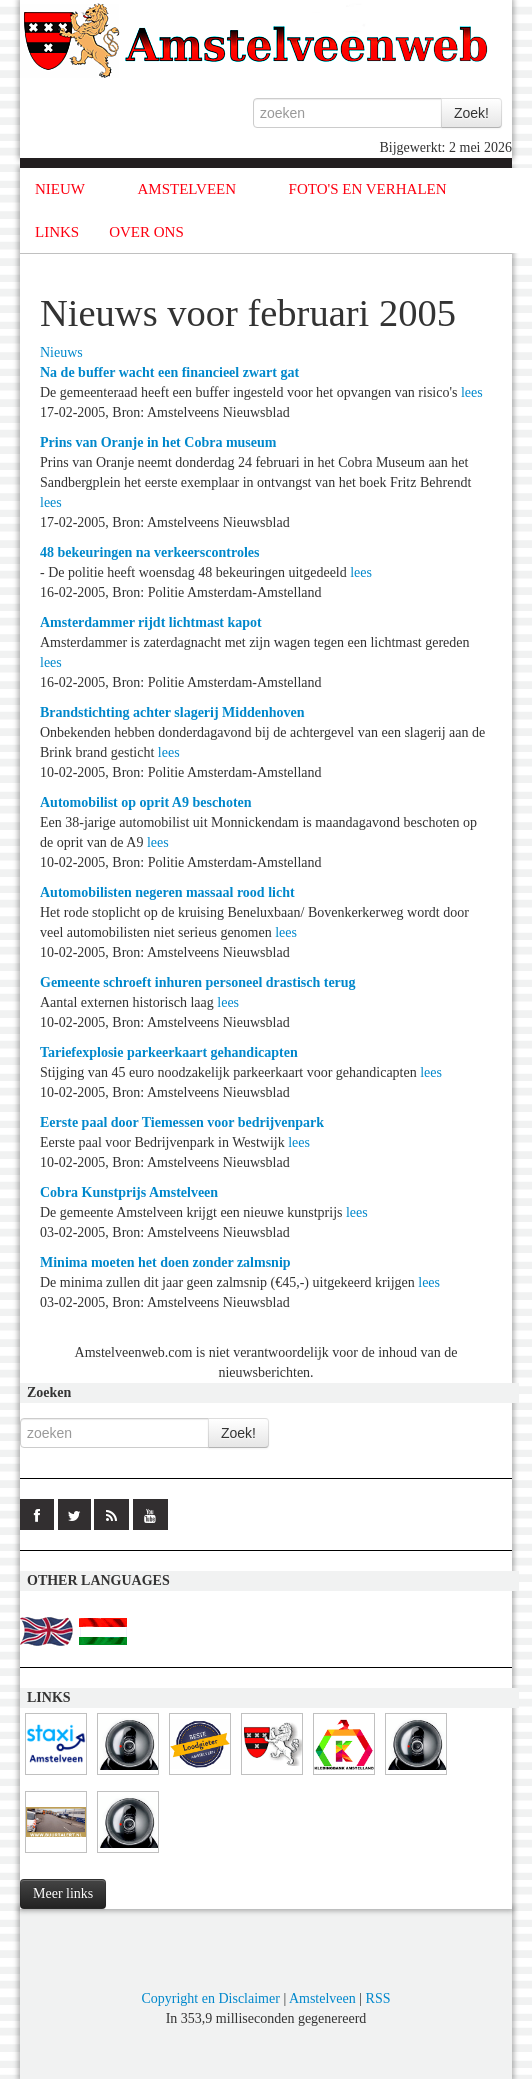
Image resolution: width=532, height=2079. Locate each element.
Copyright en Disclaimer (210, 1998)
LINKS (57, 232)
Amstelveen (322, 1998)
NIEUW (60, 189)
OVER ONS (146, 232)
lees (472, 392)
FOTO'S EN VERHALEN (368, 189)
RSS (378, 1998)
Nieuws (61, 352)
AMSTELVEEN (186, 189)
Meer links (63, 1893)
